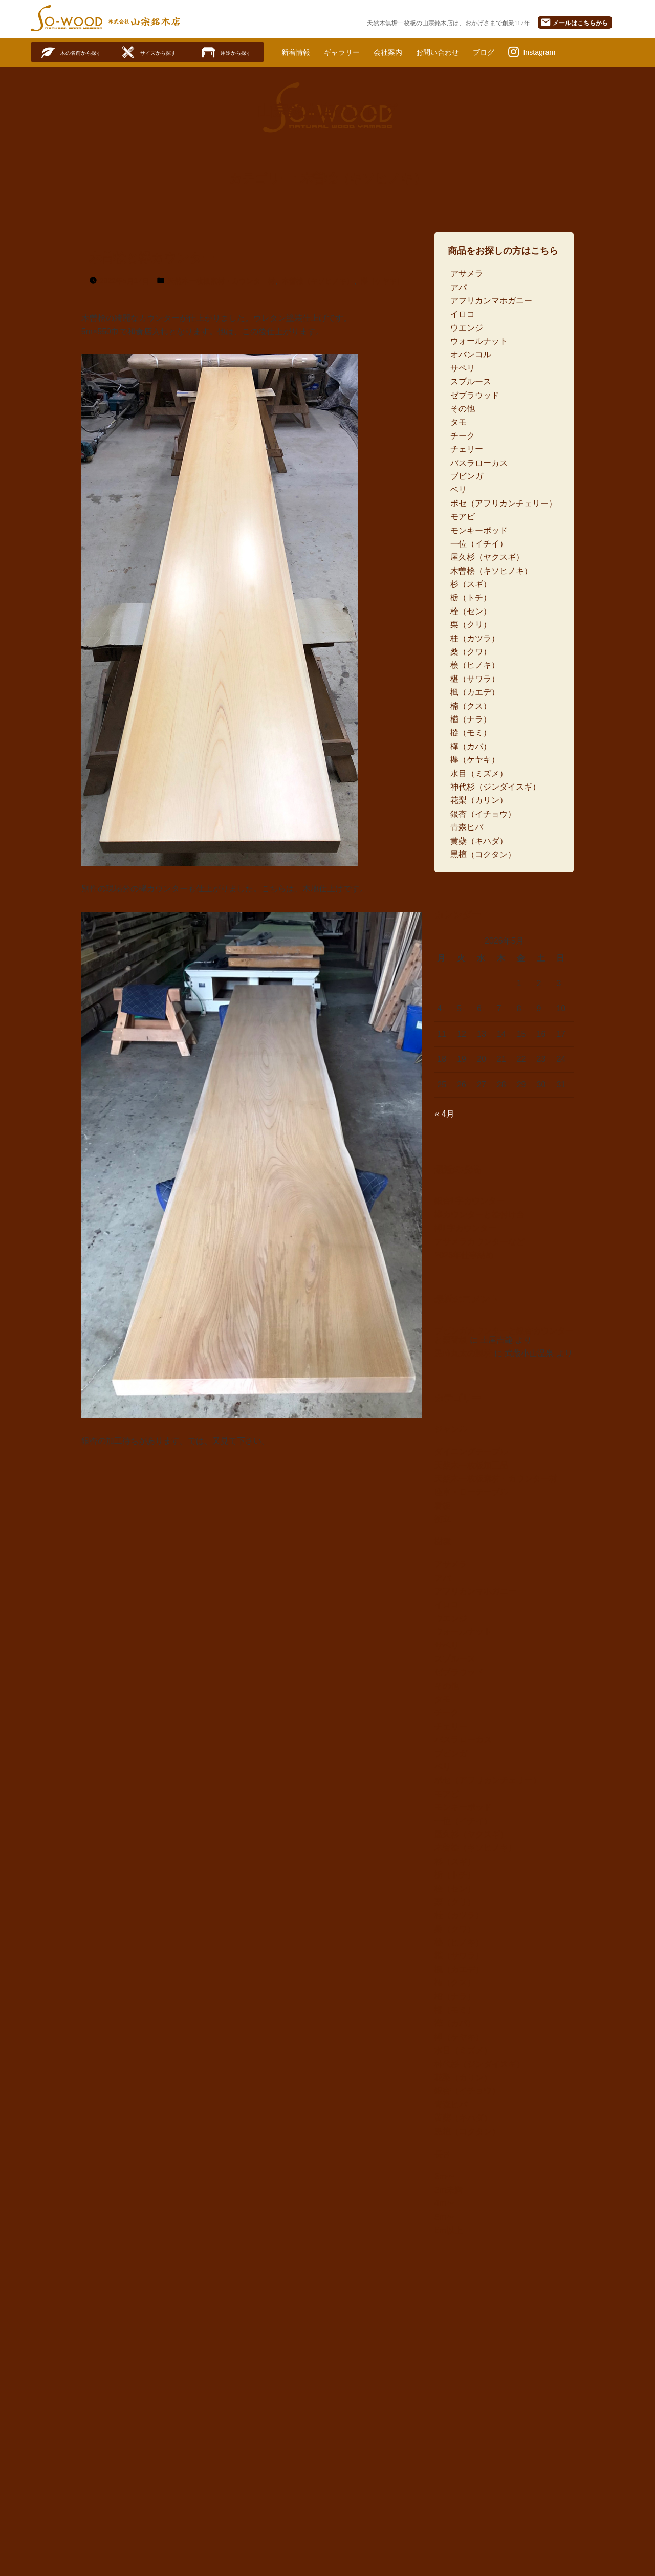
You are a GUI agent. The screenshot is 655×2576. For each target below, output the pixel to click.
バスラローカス (479, 463)
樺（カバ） (470, 747)
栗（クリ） (470, 625)
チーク (462, 436)
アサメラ (466, 274)
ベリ (458, 490)
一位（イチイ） (479, 544)
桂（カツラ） (474, 639)
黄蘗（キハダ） (479, 841)
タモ (458, 423)
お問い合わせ (454, 52)
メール (574, 22)
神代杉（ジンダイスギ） (495, 787)
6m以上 (448, 2230)
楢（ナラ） (470, 719)
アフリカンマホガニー (491, 301)
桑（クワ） (470, 652)
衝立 (442, 1519)
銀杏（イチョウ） (483, 814)
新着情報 (297, 52)
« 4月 (444, 1114)
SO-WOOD (66, 18)
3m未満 (448, 2190)
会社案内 (399, 52)
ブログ (505, 52)
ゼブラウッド (474, 395)
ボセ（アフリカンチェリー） (503, 503)
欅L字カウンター (465, 1228)
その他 (462, 409)
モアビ (462, 517)
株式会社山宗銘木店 (144, 21)
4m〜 (444, 2203)
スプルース (470, 382)
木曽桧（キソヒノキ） (318, 281)
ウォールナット (479, 341)
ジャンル (450, 1429)
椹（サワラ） (474, 679)
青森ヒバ (466, 827)
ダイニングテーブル (471, 1452)
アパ (458, 287)
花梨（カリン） (479, 801)
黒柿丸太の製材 (463, 1354)
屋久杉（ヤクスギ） (487, 557)
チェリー (466, 449)
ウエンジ (466, 328)
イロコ (462, 314)
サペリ (462, 368)
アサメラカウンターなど (479, 1242)
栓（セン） (470, 611)
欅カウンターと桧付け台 (479, 1215)
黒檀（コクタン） (483, 854)
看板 (442, 1506)
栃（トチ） (470, 598)
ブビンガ (466, 476)
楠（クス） (470, 706)
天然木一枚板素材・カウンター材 (221, 281)
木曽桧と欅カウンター (151, 259)
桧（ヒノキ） (474, 666)
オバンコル (470, 355)
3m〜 (444, 2177)
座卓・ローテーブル (471, 1493)
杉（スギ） (470, 584)
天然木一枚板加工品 (471, 1465)
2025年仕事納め (464, 1255)
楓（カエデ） (474, 692)
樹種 (442, 1542)
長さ (442, 2154)
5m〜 (444, 2217)
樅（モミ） (470, 733)
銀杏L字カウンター (469, 1201)
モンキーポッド (479, 531)
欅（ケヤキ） (382, 281)
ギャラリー (349, 52)
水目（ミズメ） (479, 774)
